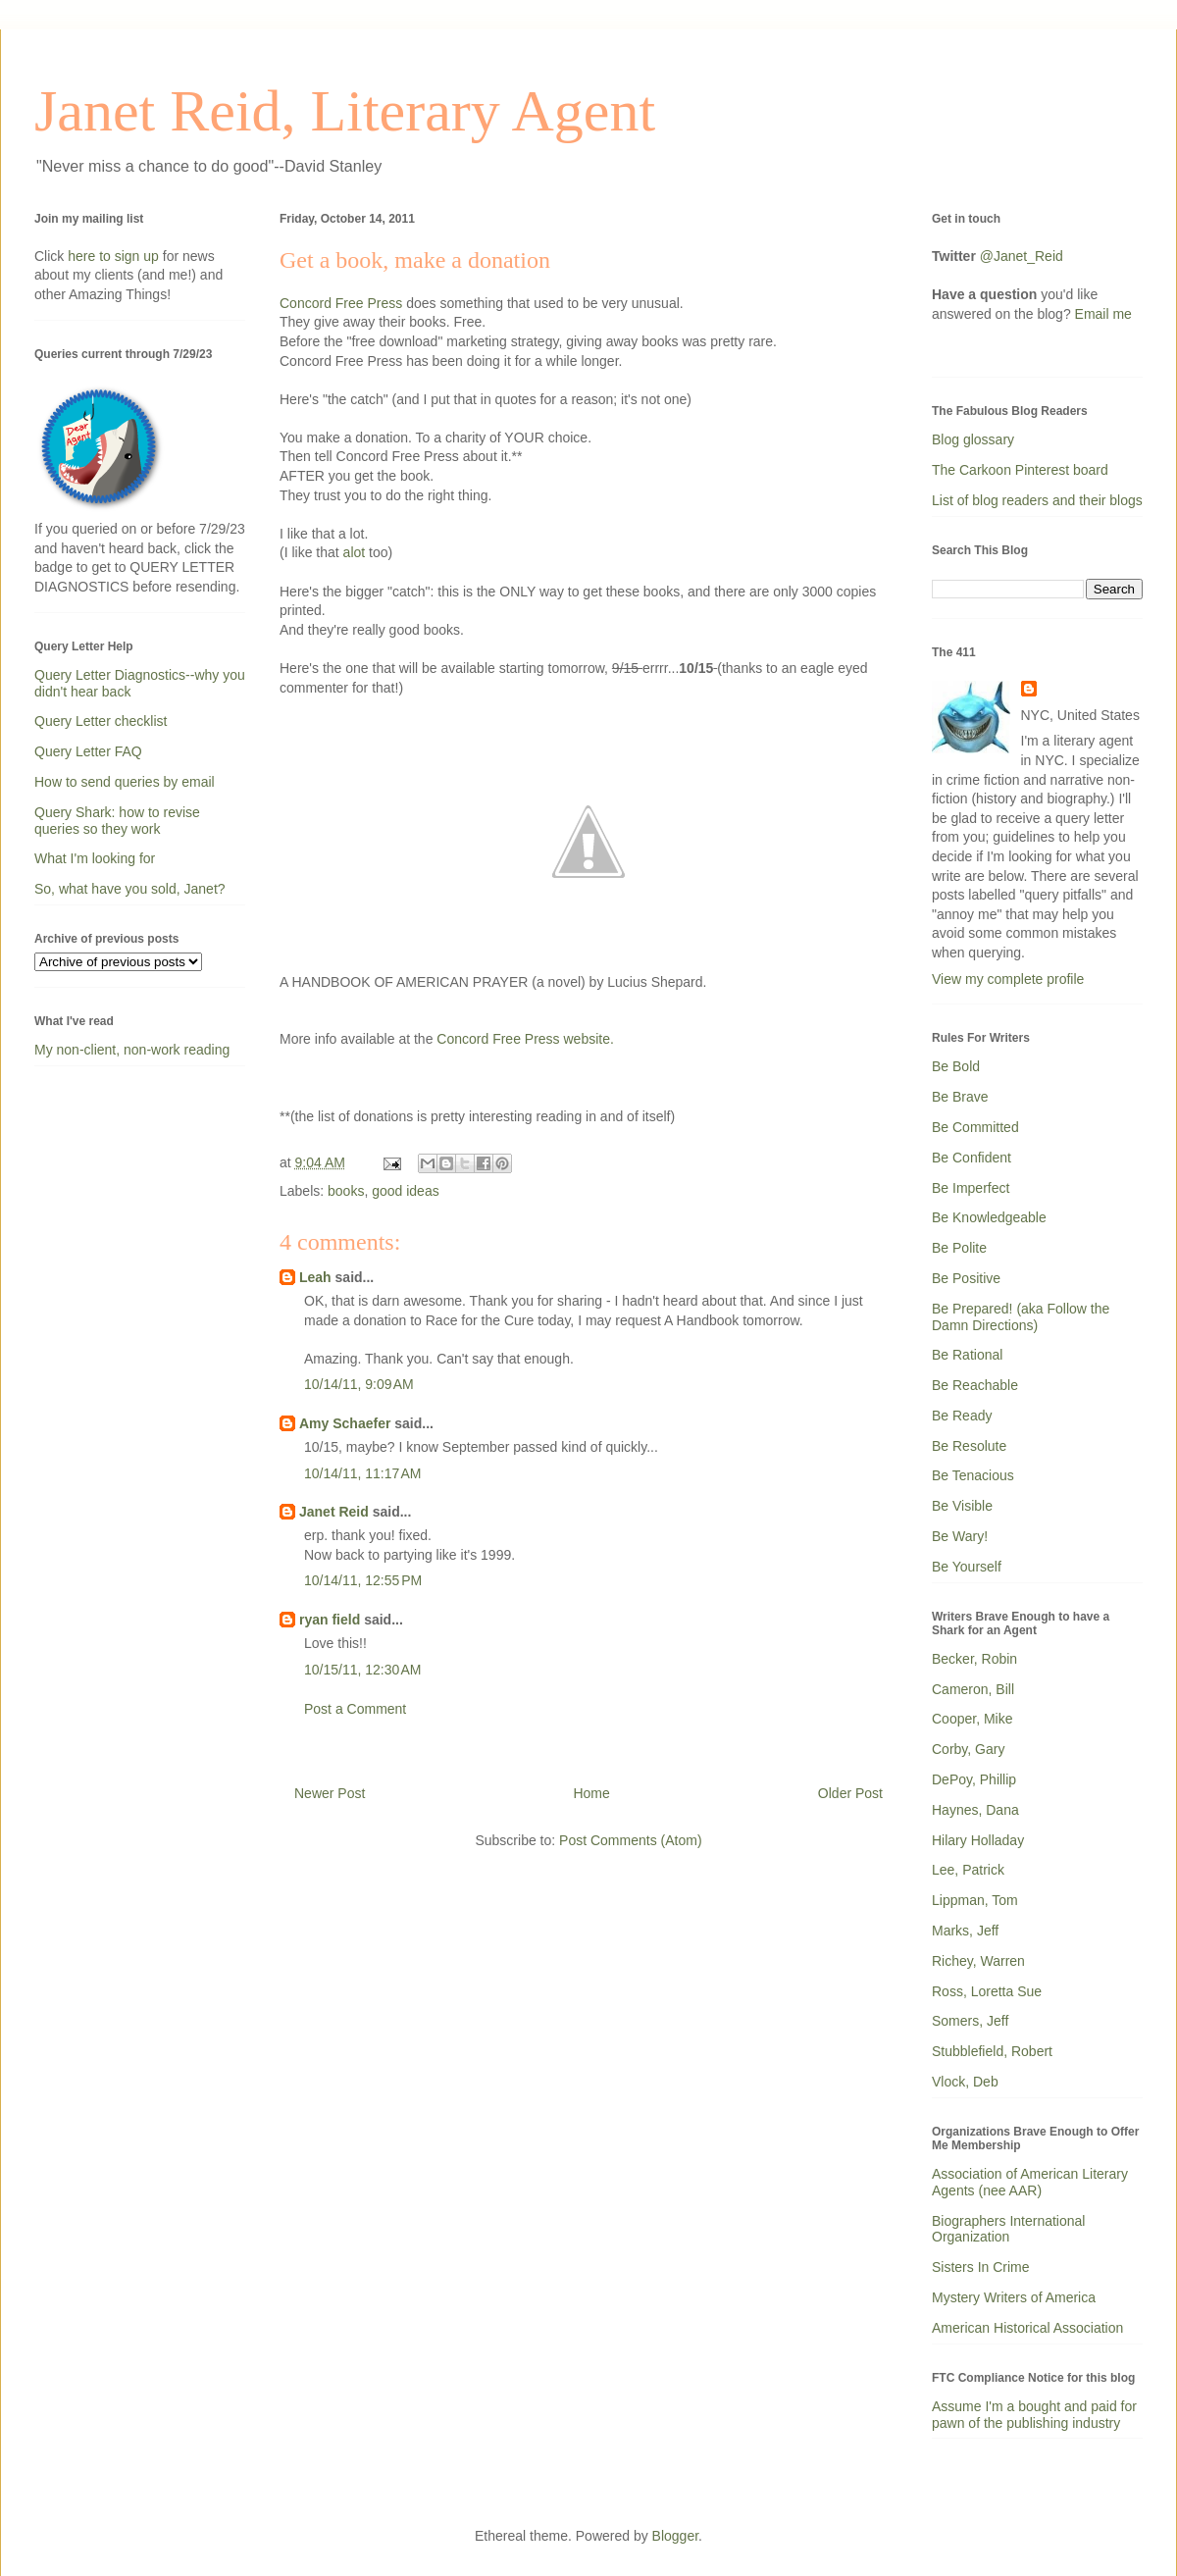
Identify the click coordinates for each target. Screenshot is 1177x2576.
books (346, 1191)
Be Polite (959, 1248)
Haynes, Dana (975, 1810)
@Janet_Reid (1021, 256)
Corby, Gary (968, 1749)
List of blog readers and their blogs (1037, 500)
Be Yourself (966, 1566)
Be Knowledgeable (989, 1217)
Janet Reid (334, 1512)
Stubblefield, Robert (992, 2051)
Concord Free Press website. (525, 1039)
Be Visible (962, 1506)
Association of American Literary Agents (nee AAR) (1030, 2182)
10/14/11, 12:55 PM (363, 1580)
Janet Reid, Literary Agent (344, 110)
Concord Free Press (341, 303)
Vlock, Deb (965, 2081)
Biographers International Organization (1008, 2229)
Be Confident (971, 1157)
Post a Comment (355, 1709)
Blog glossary (973, 439)
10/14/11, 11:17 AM (362, 1473)
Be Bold (956, 1066)
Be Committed (975, 1127)
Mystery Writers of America (1014, 2297)
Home (591, 1793)
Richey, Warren (978, 1961)
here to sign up (115, 256)
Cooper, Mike (972, 1718)
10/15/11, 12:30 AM (362, 1669)
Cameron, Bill (973, 1689)
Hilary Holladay (978, 1840)
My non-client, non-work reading (132, 1049)
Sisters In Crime (981, 2267)
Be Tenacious (973, 1475)
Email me (1103, 314)
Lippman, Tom (975, 1900)
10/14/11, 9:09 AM (359, 1384)
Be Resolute (969, 1446)
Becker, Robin (974, 1659)
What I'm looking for (94, 858)
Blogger (675, 2536)
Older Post (850, 1793)
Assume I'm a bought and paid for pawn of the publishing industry (1034, 2414)
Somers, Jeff (970, 2021)
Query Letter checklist (100, 721)
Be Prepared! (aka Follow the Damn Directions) (1020, 1317)
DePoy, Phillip (974, 1779)
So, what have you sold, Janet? (130, 889)
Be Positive (966, 1278)
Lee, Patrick (968, 1870)
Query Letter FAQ (88, 751)
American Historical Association (1027, 2328)
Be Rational (967, 1355)
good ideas (405, 1191)
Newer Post (329, 1793)
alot (354, 552)
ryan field (329, 1619)
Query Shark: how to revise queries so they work (117, 820)
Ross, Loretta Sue (987, 1991)
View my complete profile (1008, 979)
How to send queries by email (124, 782)
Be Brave (960, 1097)
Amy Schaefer (344, 1423)
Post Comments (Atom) (630, 1840)
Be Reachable (975, 1385)
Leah (315, 1277)
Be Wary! (960, 1536)
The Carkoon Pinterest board (1020, 470)
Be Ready (962, 1415)
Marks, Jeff (965, 1930)
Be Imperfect (970, 1188)
